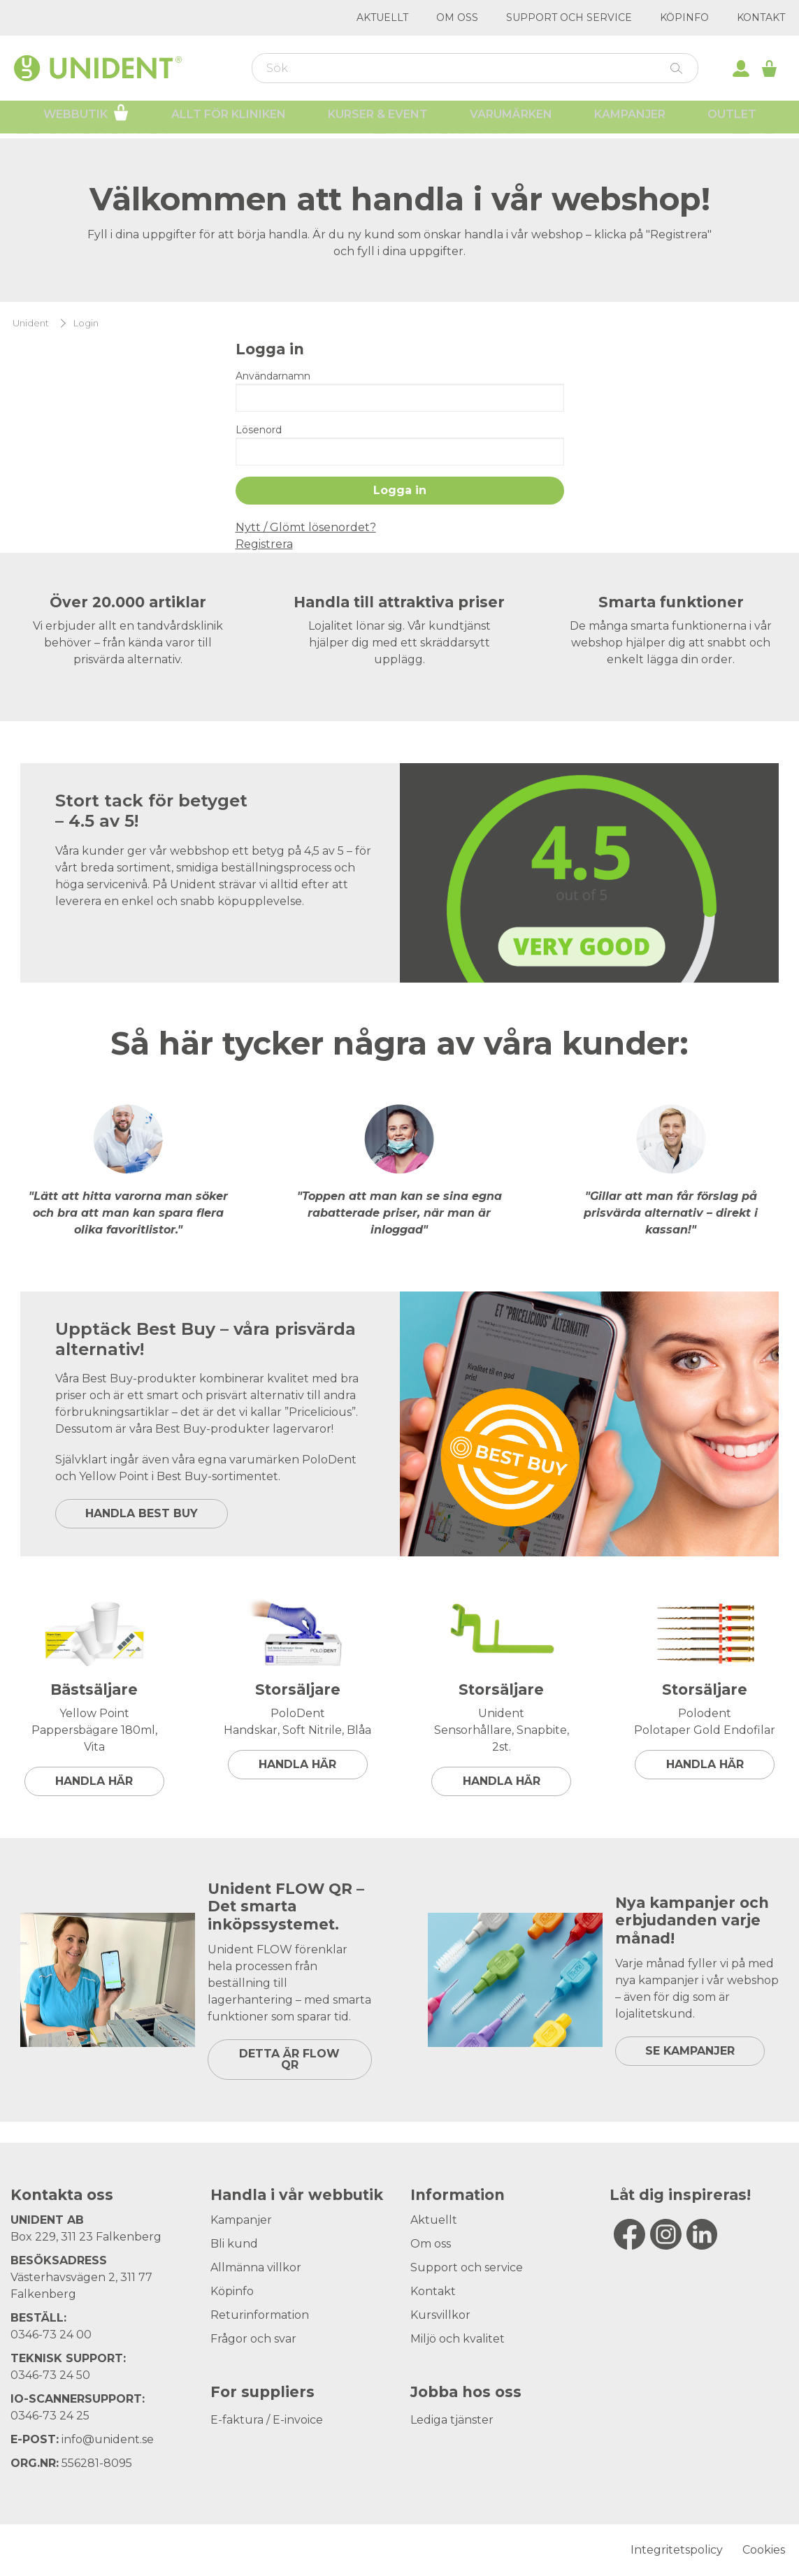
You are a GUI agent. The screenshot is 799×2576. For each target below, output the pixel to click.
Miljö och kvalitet (457, 2338)
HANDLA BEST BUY (141, 1513)
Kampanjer (629, 119)
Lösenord (259, 430)
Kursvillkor (440, 2315)
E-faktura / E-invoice (266, 2419)
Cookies (763, 2549)
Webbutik (86, 117)
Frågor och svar (253, 2338)
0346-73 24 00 (51, 2334)
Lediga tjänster (452, 2419)
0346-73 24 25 (49, 2415)
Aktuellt (382, 17)
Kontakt (761, 17)
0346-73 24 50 (50, 2375)
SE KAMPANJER (690, 2050)
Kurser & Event (378, 119)
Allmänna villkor (255, 2267)
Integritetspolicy (677, 2549)
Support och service (569, 17)
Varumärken (511, 119)
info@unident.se (108, 2439)
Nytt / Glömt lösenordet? (306, 527)
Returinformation (259, 2315)
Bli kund (234, 2243)
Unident (31, 323)
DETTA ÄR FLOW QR (289, 2059)
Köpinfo (684, 17)
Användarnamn (273, 376)
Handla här (94, 1781)
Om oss (457, 17)
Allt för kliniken (228, 119)
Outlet (731, 119)
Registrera (264, 544)
